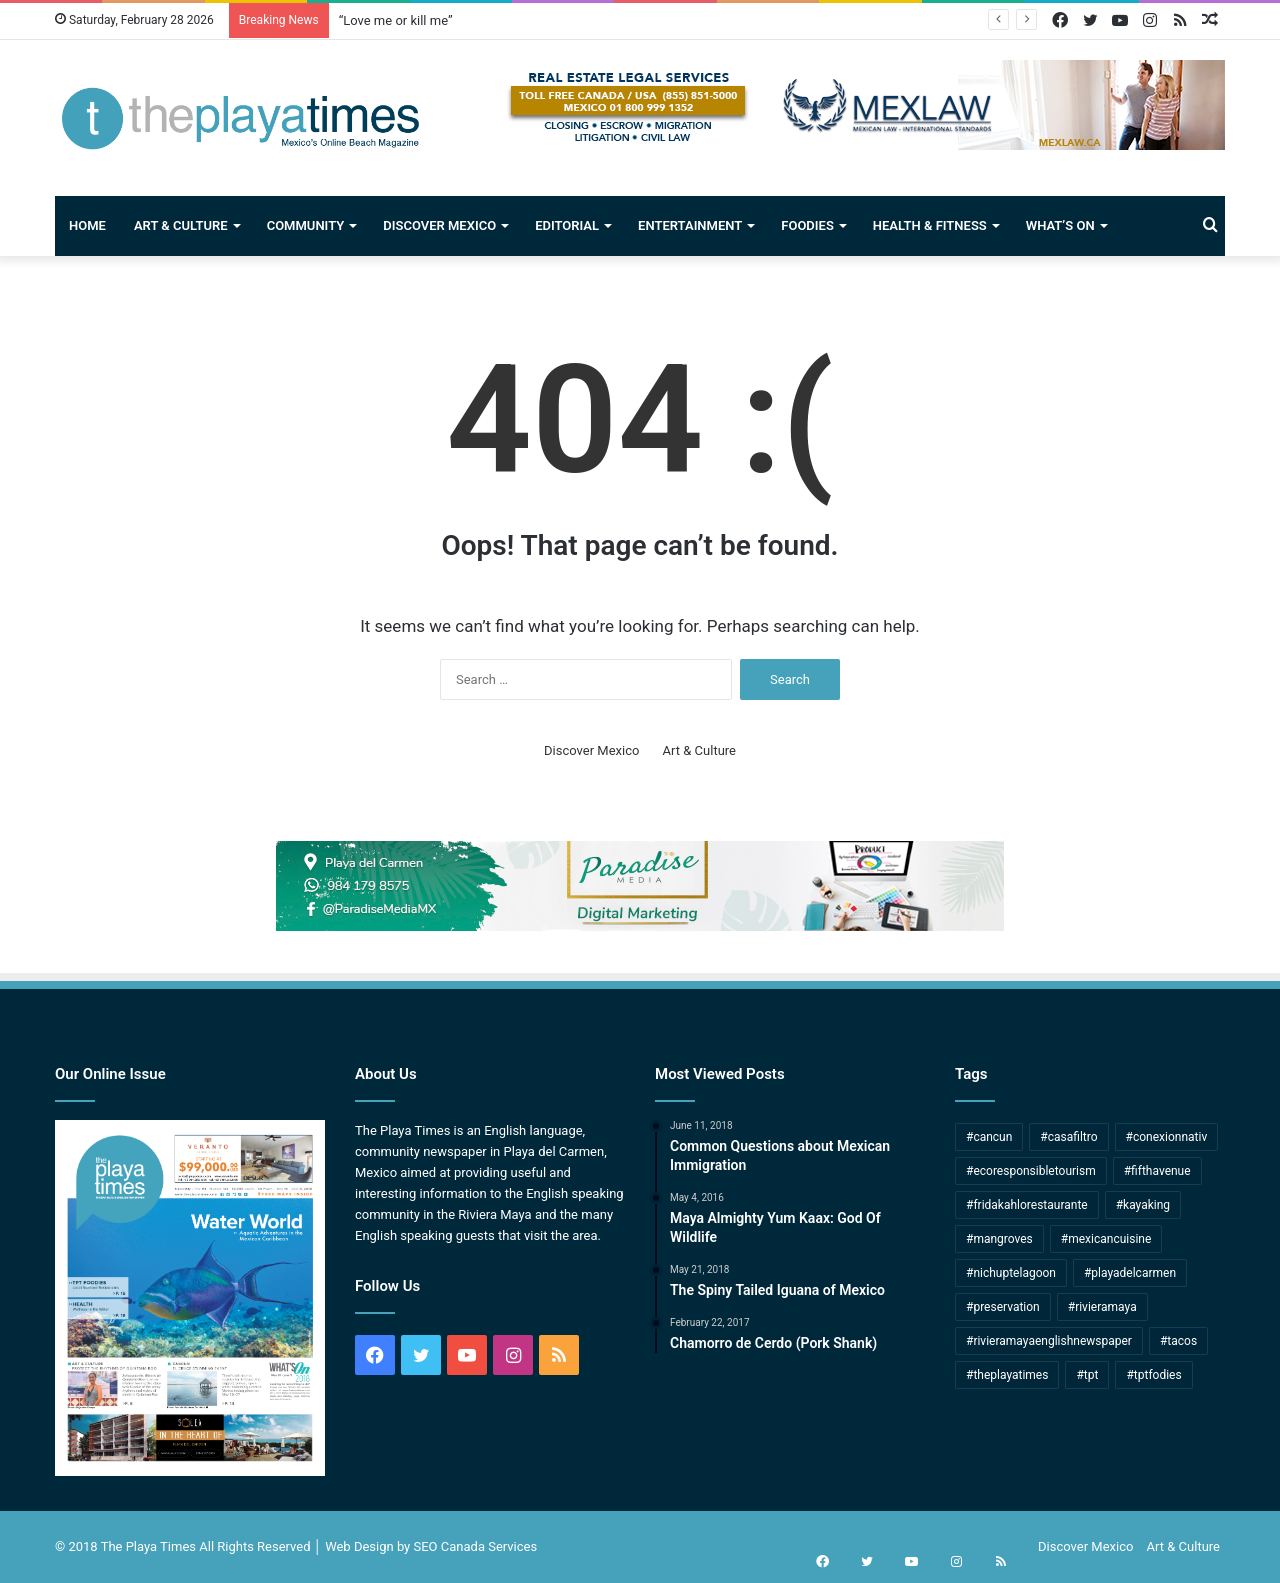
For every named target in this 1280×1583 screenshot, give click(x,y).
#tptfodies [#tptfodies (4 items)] (1153, 1375)
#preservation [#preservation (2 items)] (1003, 1307)
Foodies (807, 225)
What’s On (1060, 225)
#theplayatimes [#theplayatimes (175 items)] (1007, 1375)
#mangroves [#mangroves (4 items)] (999, 1239)
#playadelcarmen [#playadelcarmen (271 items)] (1130, 1273)
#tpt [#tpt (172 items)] (1087, 1375)
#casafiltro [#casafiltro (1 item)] (1068, 1137)
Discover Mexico (439, 225)
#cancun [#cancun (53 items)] (989, 1137)
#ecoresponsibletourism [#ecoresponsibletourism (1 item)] (1031, 1171)
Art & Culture (181, 225)
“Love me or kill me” (396, 20)
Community (306, 225)
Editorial (567, 225)
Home (87, 225)
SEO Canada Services (476, 1546)
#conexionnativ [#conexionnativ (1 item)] (1167, 1137)
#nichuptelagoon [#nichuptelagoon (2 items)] (1011, 1273)
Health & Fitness (930, 225)
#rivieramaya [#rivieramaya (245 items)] (1102, 1307)
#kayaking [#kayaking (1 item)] (1143, 1205)
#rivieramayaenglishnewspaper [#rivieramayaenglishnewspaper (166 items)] (1049, 1341)
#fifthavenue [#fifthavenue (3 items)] (1157, 1171)
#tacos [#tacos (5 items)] (1178, 1341)
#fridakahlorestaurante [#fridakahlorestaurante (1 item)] (1027, 1205)
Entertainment (690, 225)
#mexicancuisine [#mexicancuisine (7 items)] (1106, 1239)
